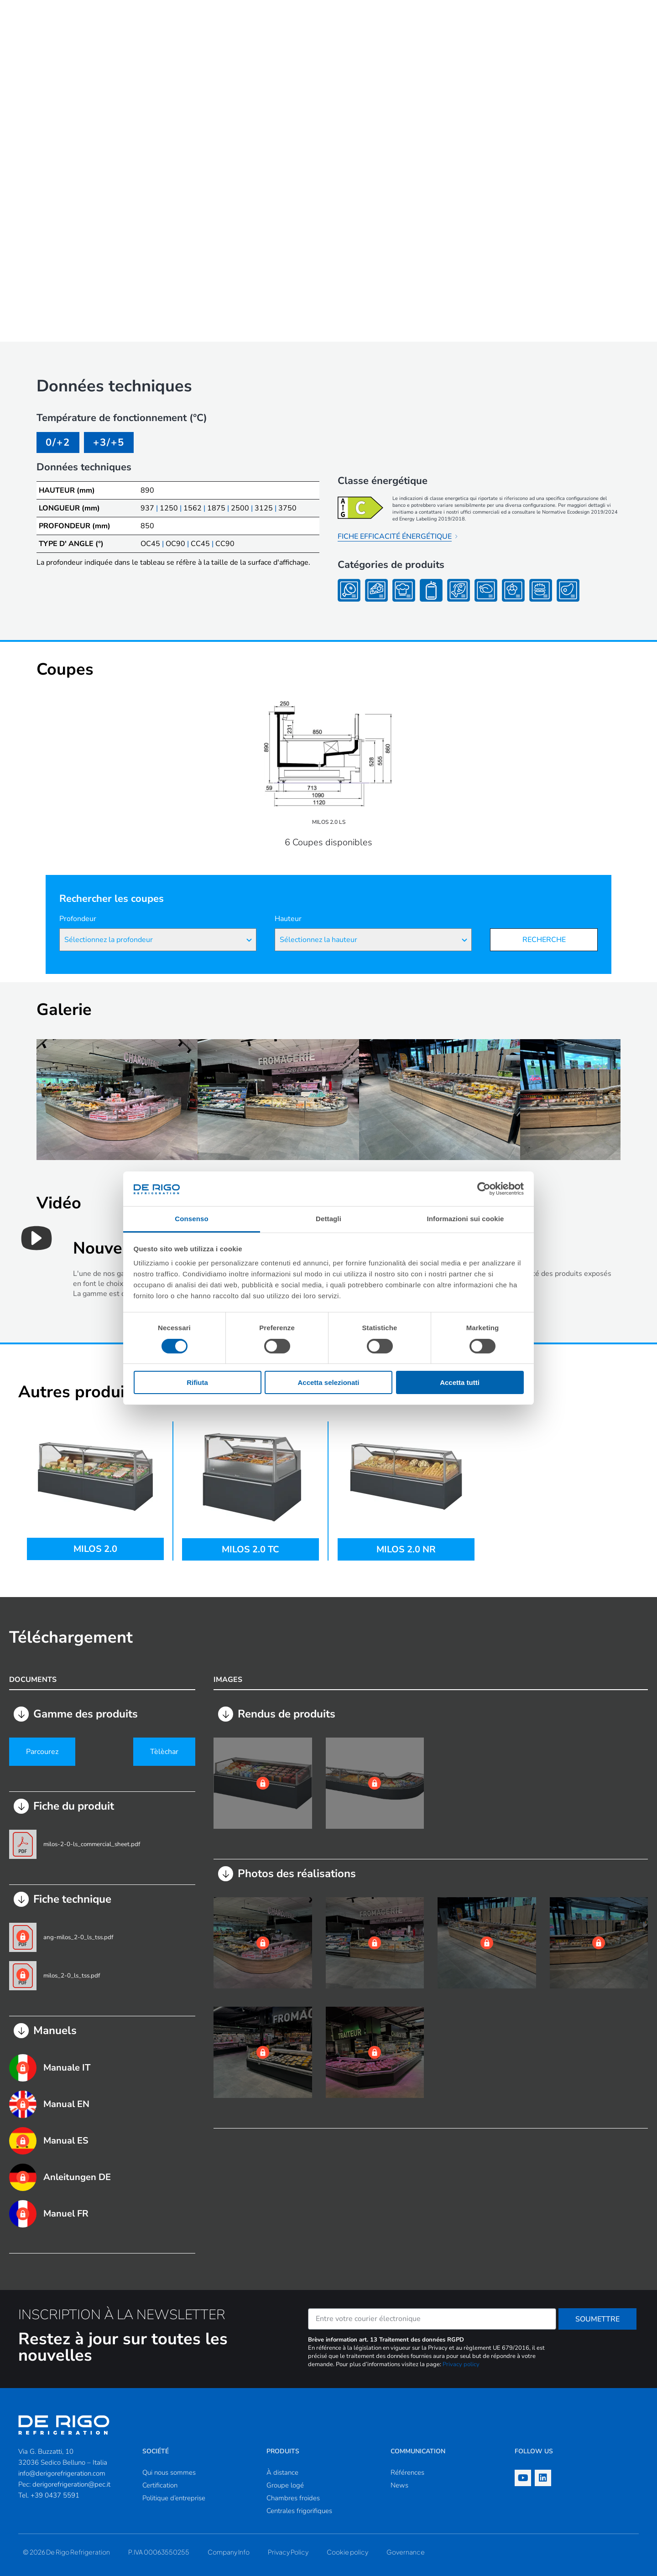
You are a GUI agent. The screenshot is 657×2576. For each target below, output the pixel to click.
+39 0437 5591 (55, 2495)
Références (407, 2472)
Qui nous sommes (169, 2472)
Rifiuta (197, 1382)
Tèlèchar (164, 1752)
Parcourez (42, 1752)
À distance (282, 2472)
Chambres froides (293, 2498)
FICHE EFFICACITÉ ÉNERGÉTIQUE (395, 536)
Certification (159, 2485)
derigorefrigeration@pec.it (71, 2484)
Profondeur (77, 919)
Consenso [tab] (191, 1219)
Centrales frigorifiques (299, 2510)
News (399, 2485)
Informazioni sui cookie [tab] (465, 1219)
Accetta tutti (460, 1382)
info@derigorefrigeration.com (61, 2473)
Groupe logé (285, 2485)
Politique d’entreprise (173, 2498)
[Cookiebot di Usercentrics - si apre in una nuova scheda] (484, 1189)
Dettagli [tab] (328, 1219)
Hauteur (288, 919)
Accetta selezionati (328, 1382)
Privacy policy (461, 2364)
